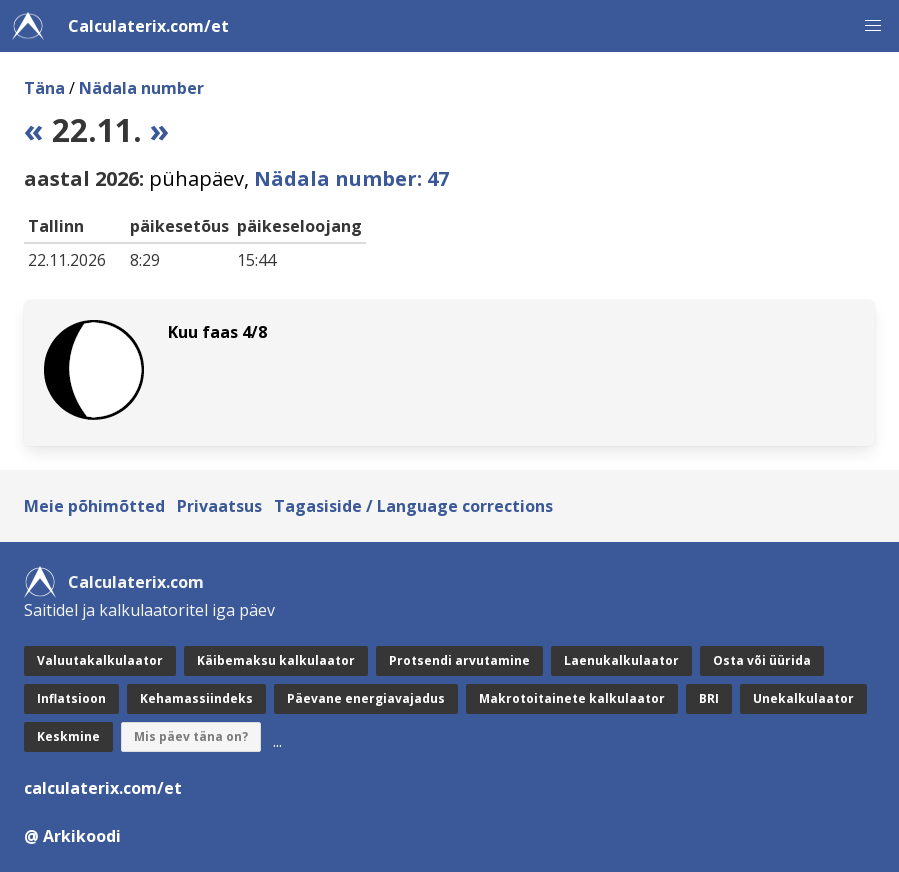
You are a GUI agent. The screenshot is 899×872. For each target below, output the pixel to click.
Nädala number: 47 (351, 178)
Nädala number (141, 88)
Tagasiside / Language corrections (413, 506)
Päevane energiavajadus (366, 698)
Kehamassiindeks (196, 698)
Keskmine (68, 736)
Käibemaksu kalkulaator (276, 660)
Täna (44, 88)
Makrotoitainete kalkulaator (572, 698)
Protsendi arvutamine (459, 660)
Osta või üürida (762, 660)
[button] (873, 26)
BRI (709, 698)
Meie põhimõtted (94, 506)
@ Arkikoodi (72, 836)
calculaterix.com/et (103, 788)
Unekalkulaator (803, 698)
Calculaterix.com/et (148, 26)
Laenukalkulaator (621, 660)
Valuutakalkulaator (100, 660)
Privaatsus (219, 506)
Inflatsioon (71, 698)
